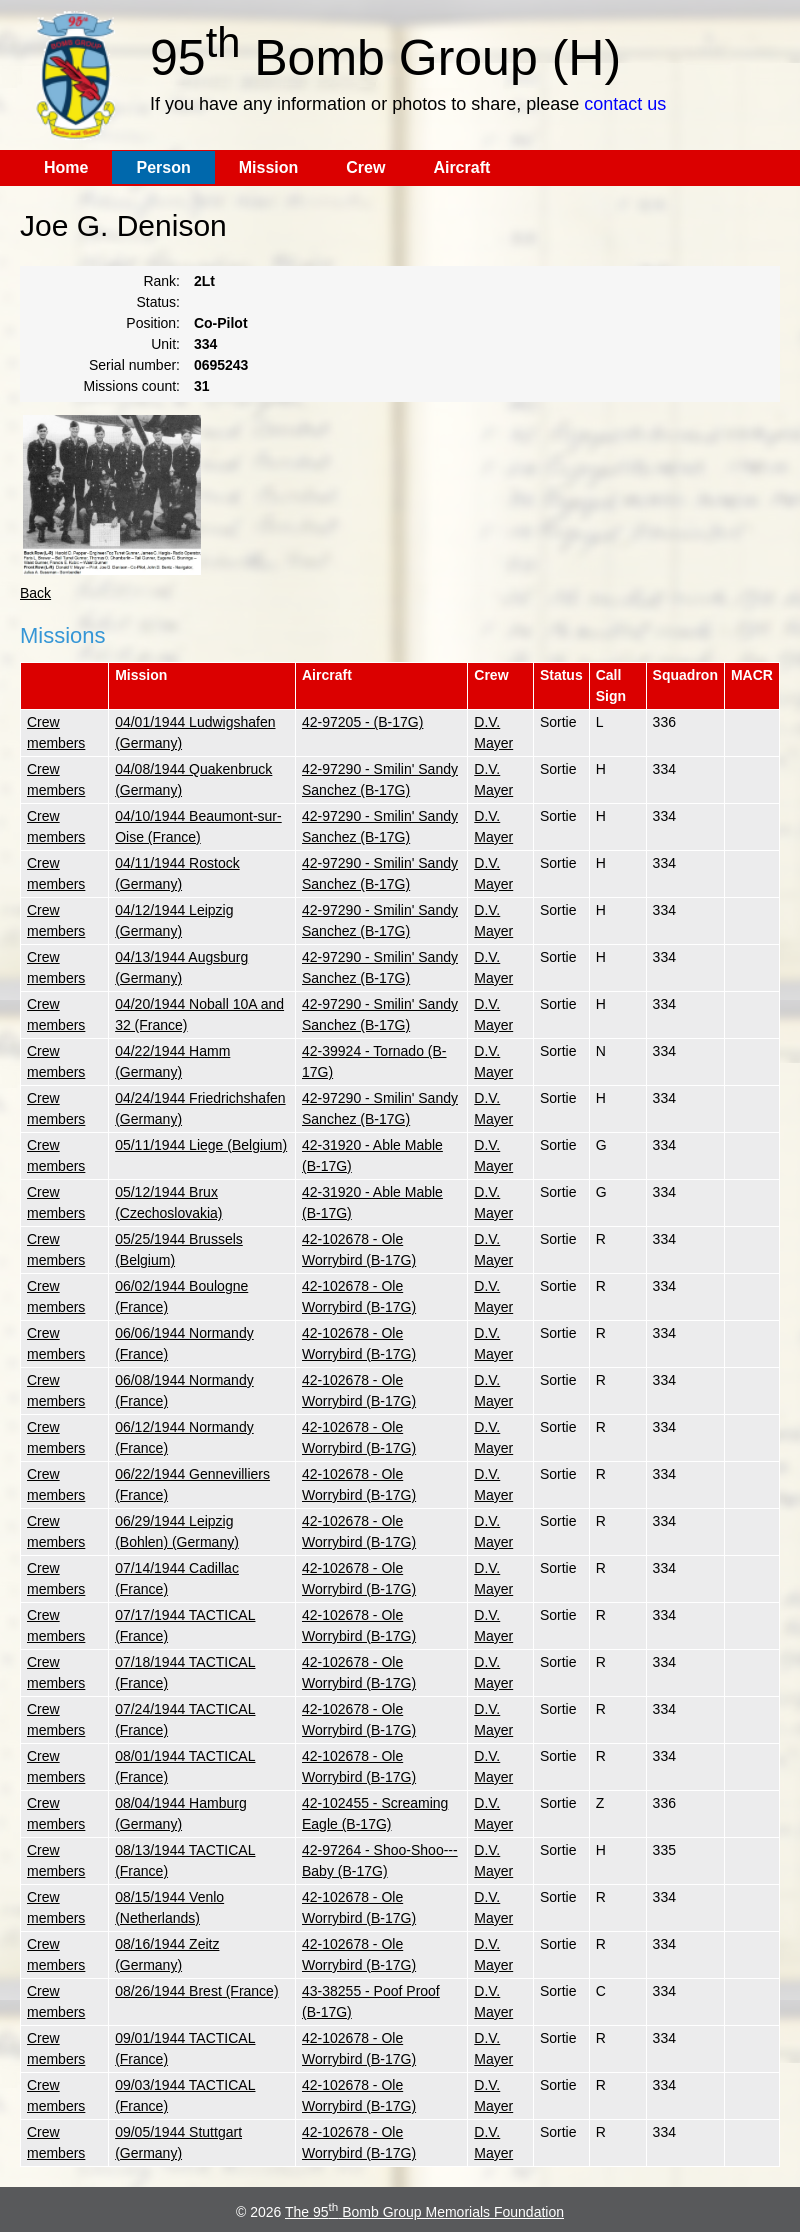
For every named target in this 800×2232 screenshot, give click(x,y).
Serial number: (134, 365)
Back (35, 593)
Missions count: (132, 386)
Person (163, 167)
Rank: (161, 281)
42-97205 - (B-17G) (362, 722)
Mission (269, 167)
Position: (153, 323)
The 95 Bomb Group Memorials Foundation (424, 2212)
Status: (158, 302)
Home (66, 167)
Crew (365, 167)
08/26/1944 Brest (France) (196, 1991)
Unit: (165, 344)
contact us (625, 104)
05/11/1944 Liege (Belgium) (201, 1145)
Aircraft (461, 167)
